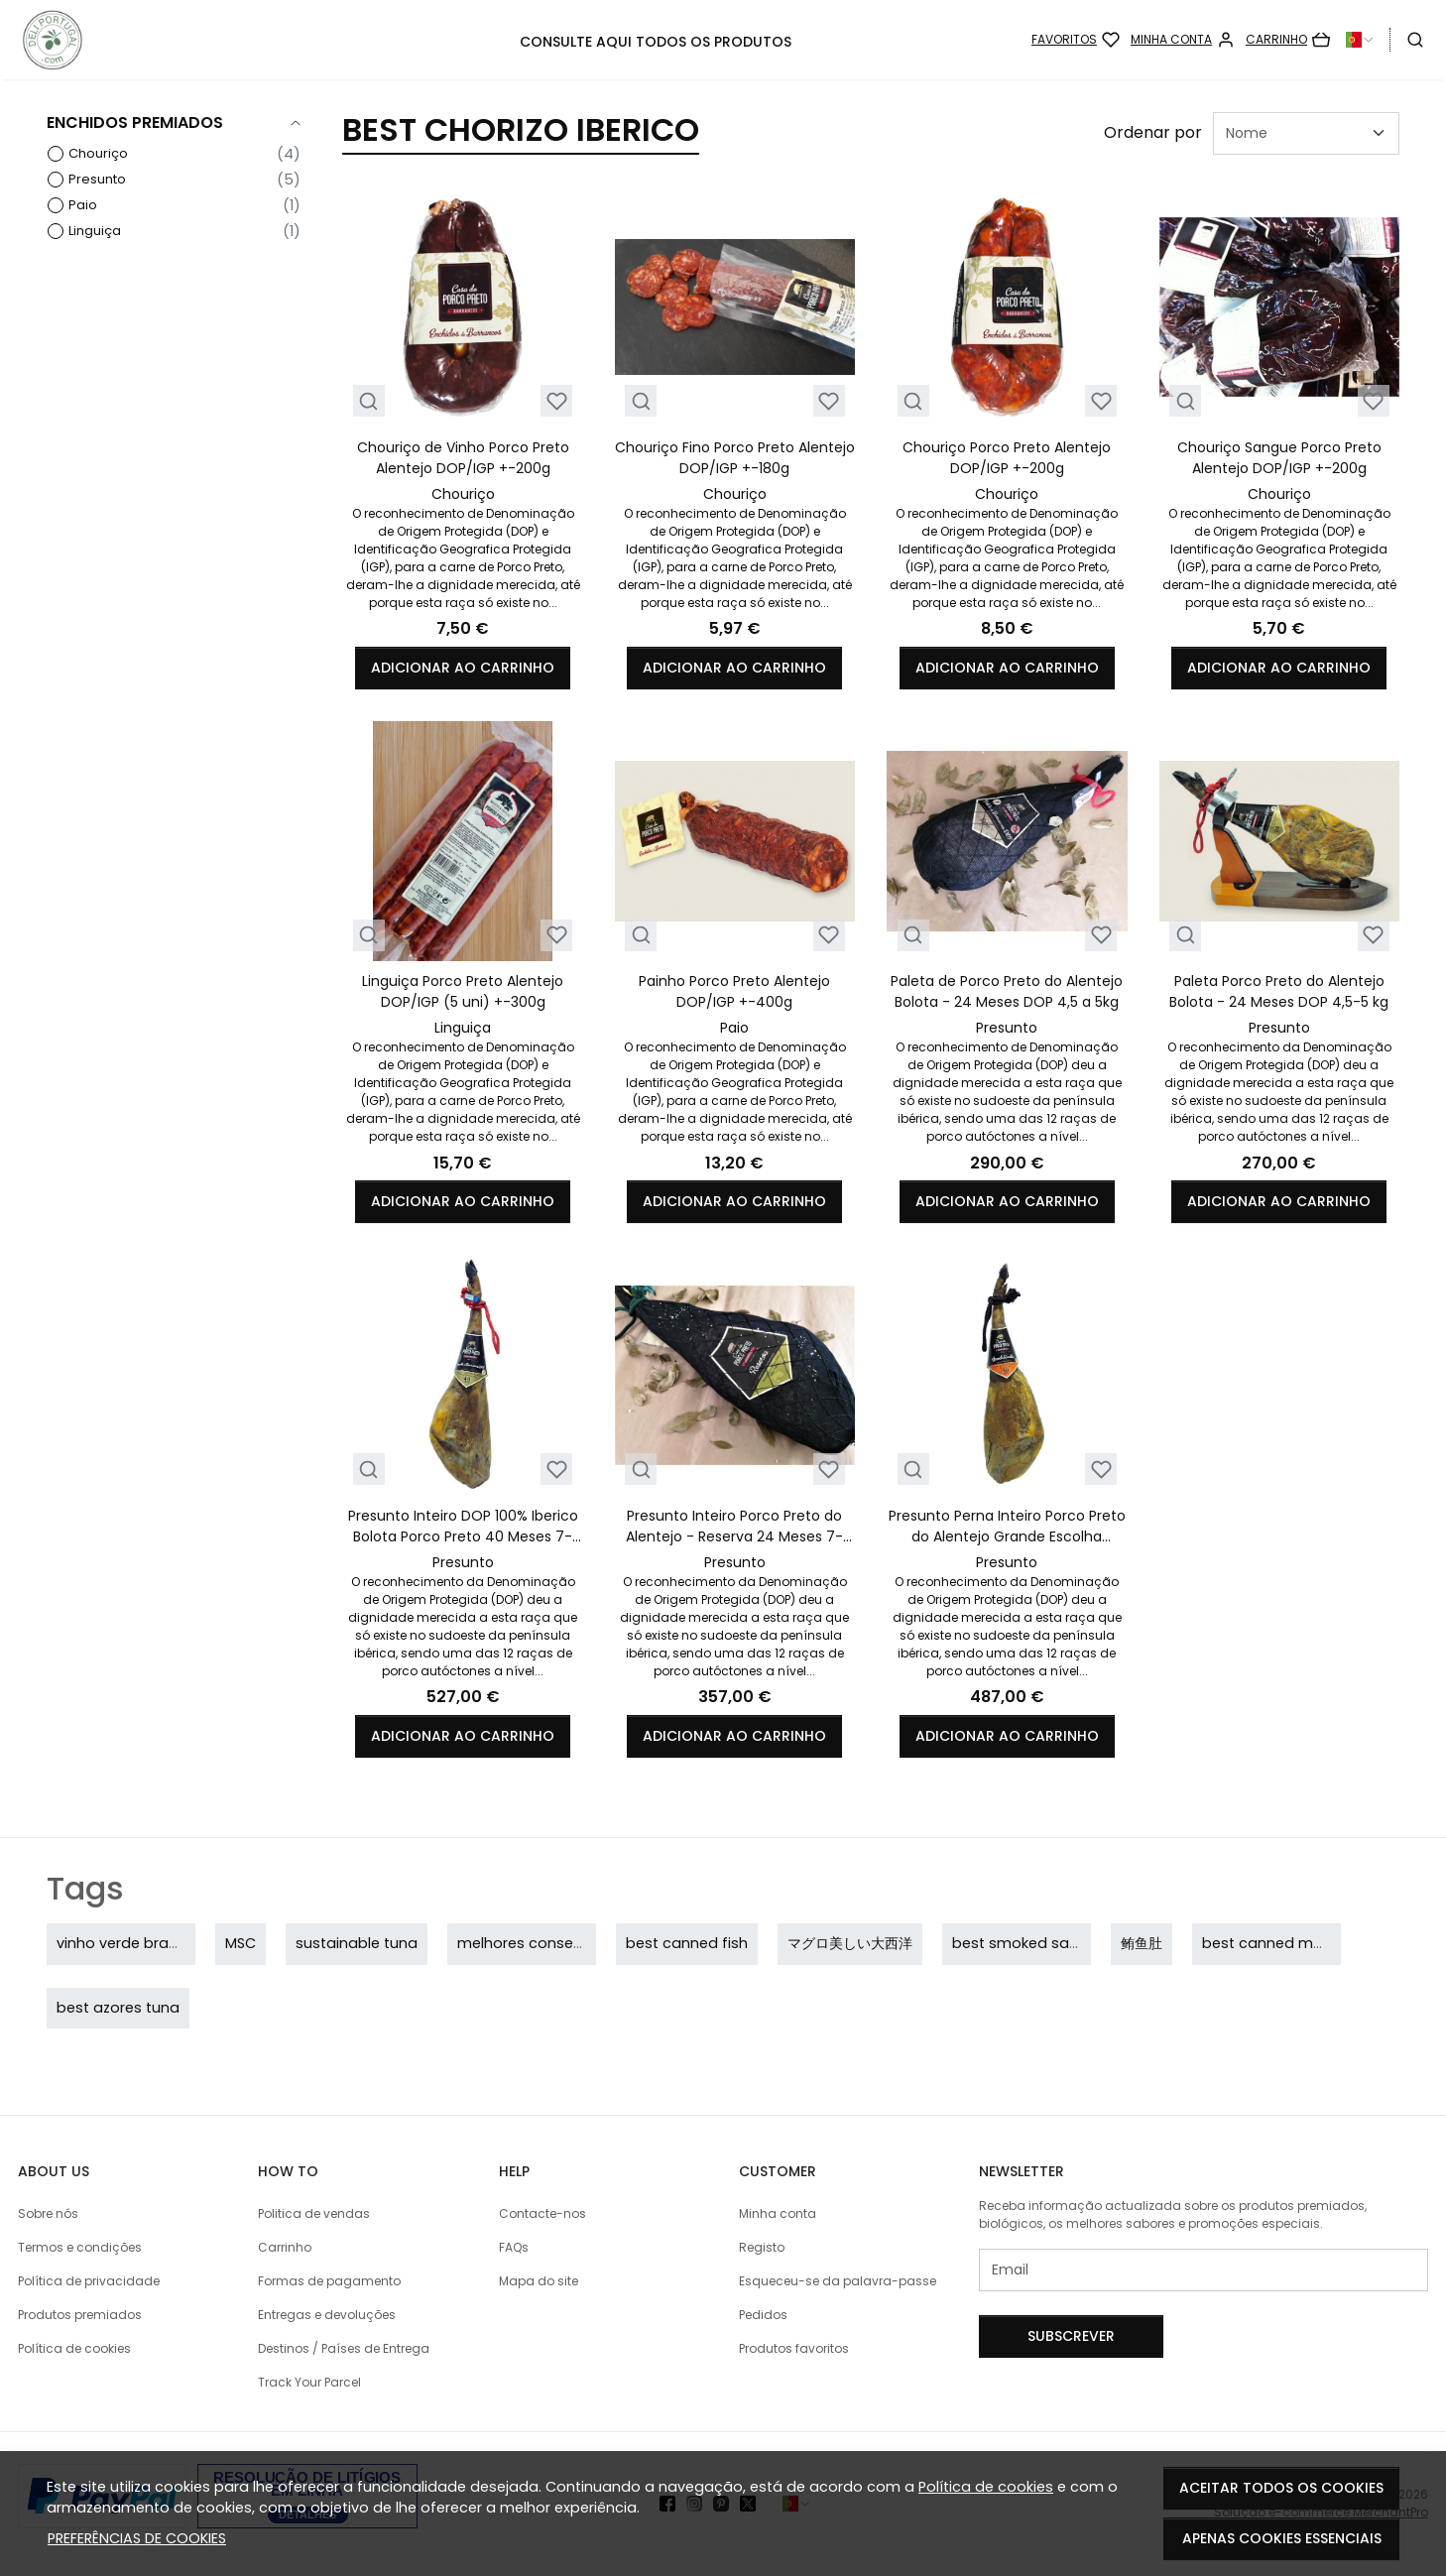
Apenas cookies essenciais (1282, 2538)
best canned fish (687, 1943)
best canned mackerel (1283, 1943)
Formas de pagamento (329, 2280)
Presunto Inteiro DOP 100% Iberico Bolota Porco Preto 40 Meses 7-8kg (463, 1526)
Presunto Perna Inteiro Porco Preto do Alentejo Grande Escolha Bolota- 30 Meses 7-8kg (1007, 1526)
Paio (82, 204)
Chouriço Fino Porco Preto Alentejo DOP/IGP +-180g (735, 457)
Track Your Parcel (309, 2382)
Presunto (97, 179)
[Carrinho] (1288, 40)
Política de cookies (985, 2487)
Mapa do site (538, 2280)
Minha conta (777, 2213)
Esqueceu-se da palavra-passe (837, 2280)
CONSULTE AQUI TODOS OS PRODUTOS (655, 42)
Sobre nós (48, 2213)
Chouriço (98, 153)
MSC (240, 1943)
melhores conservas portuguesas (579, 1943)
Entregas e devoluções (327, 2314)
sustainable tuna (357, 1943)
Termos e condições (80, 2247)
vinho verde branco (126, 1943)
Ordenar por (1153, 132)
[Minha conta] (1183, 40)
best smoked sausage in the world (1077, 1943)
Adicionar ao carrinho (462, 667)
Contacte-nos (542, 2213)
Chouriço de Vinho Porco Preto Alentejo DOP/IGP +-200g (463, 457)
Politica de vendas (314, 2213)
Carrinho (284, 2247)
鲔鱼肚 (1141, 1943)
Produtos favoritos (794, 2348)
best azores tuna (118, 2008)
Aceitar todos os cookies (1281, 2488)
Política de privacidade (89, 2280)
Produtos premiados (80, 2314)
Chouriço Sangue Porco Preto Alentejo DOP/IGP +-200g (1279, 457)
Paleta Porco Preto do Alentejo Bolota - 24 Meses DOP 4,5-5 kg (1278, 991)
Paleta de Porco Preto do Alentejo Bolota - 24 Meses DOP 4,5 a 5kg (1007, 991)
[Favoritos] (1075, 40)
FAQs (514, 2247)
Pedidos (763, 2314)
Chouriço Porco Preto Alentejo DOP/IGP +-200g (1007, 457)
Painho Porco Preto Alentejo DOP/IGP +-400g (734, 991)
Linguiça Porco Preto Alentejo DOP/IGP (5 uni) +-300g (462, 991)
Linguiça (94, 230)
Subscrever (1071, 2336)
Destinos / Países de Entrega (343, 2348)
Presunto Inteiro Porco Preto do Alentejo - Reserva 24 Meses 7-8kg (734, 1526)
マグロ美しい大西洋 (849, 1943)
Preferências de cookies (137, 2538)
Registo (761, 2247)
